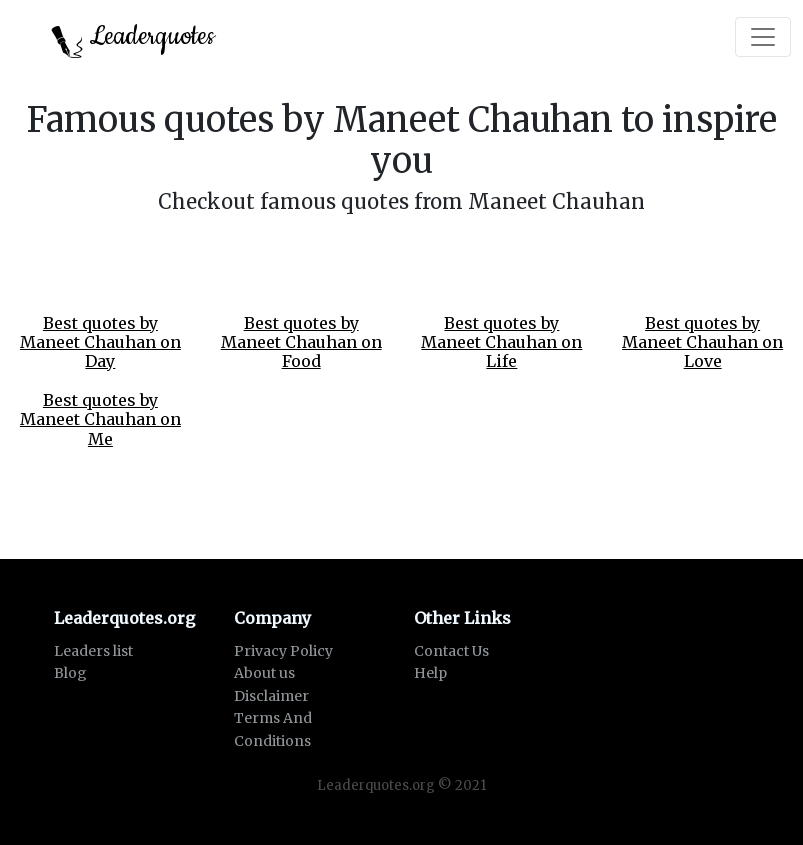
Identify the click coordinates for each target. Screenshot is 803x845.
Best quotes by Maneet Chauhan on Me (100, 419)
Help (430, 673)
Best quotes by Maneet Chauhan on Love (702, 342)
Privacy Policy (283, 651)
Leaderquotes (133, 38)
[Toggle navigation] (763, 37)
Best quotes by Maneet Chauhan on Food (301, 342)
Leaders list (93, 651)
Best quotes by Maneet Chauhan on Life (501, 342)
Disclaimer (271, 696)
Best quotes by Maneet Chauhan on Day (100, 342)
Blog (70, 673)
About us (264, 673)
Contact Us (451, 651)
